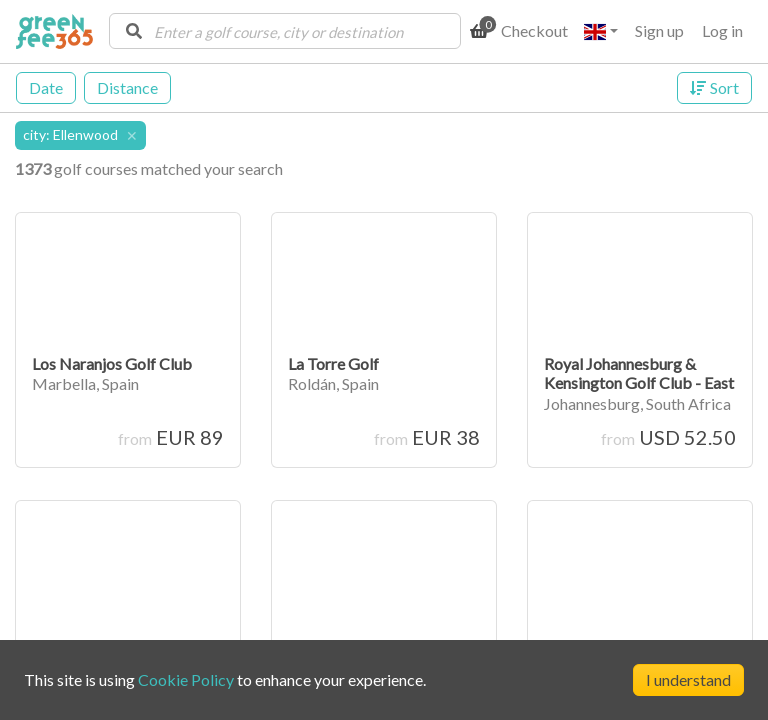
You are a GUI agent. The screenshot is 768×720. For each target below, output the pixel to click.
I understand (688, 679)
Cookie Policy (186, 679)
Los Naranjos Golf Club (112, 363)
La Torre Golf (333, 363)
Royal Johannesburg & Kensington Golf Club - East (639, 373)
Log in (722, 30)
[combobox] (285, 31)
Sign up (659, 30)
